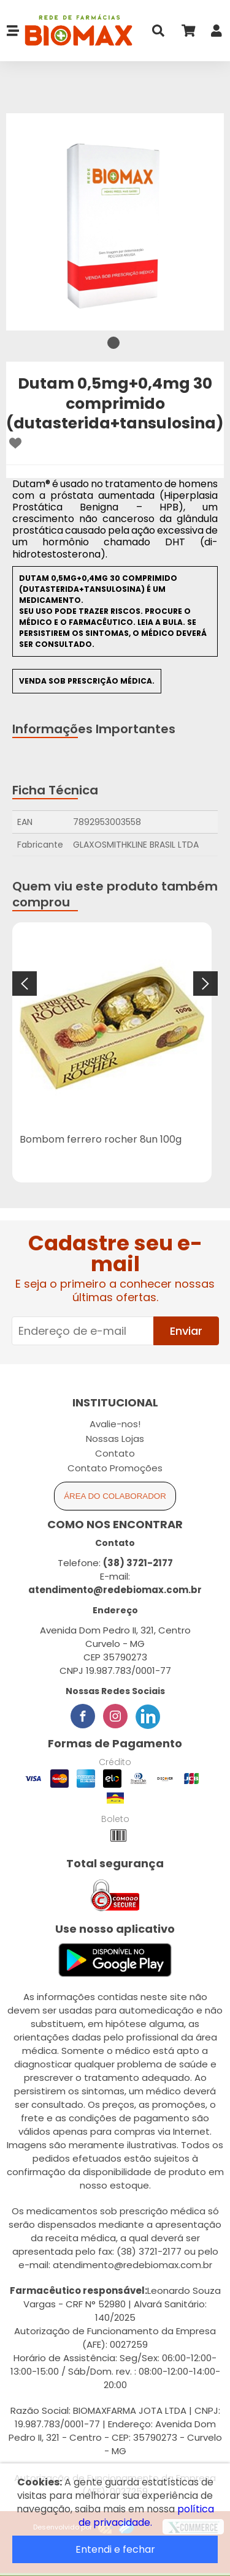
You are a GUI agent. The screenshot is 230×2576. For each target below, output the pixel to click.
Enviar (186, 1330)
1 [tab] (113, 343)
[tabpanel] (115, 221)
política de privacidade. (146, 2515)
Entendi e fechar (115, 2549)
